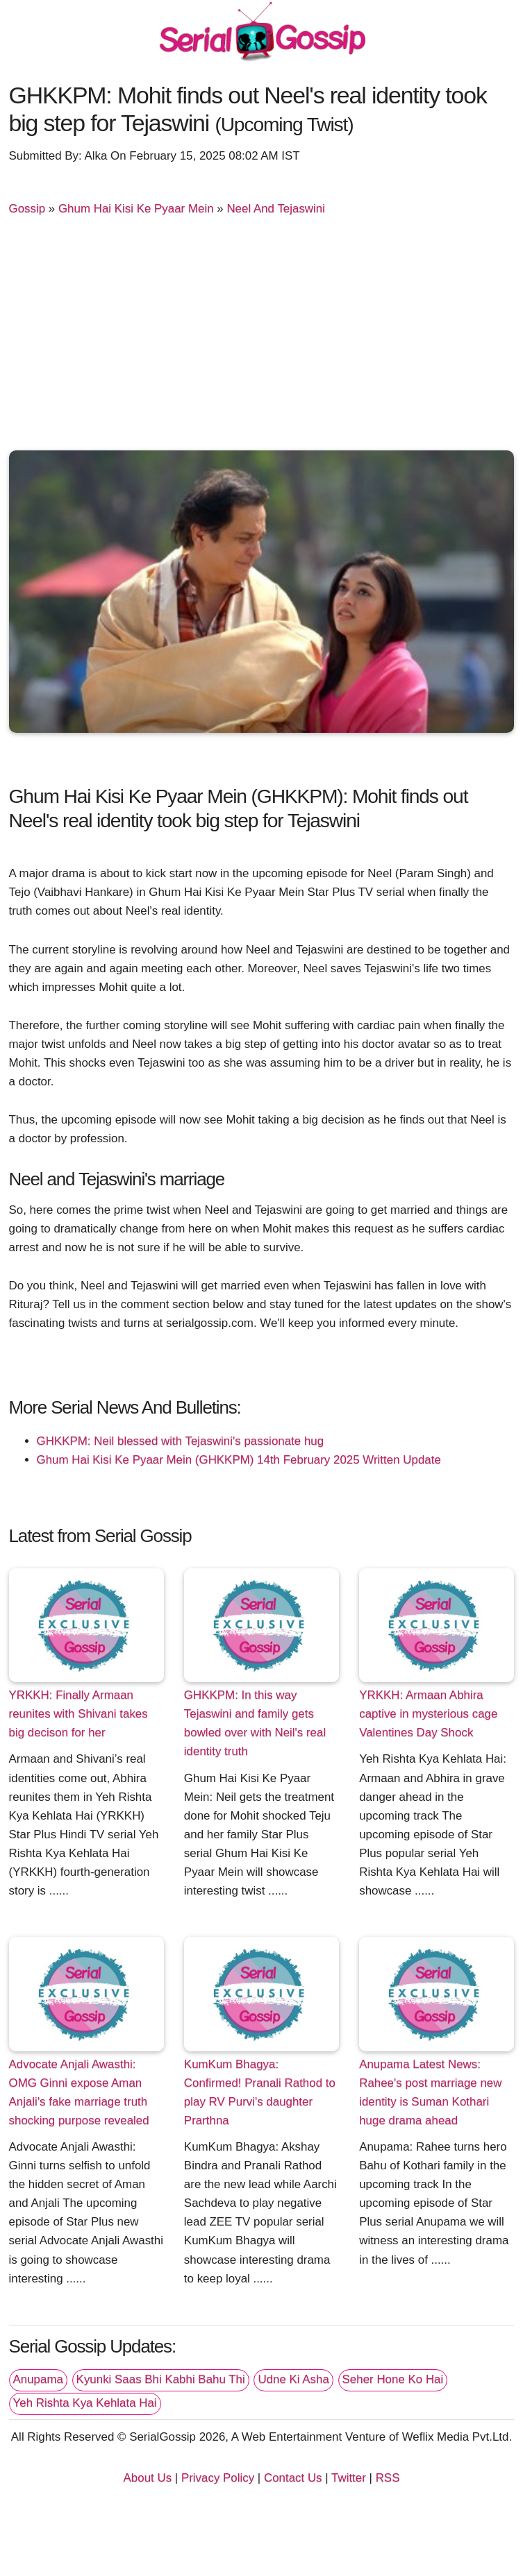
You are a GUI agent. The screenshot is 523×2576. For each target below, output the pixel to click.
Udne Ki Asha (293, 2379)
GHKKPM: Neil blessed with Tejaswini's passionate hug (180, 1441)
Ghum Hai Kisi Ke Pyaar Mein (136, 208)
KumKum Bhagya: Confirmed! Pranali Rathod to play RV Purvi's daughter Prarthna (259, 2092)
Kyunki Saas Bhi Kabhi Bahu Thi (160, 2379)
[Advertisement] (262, 339)
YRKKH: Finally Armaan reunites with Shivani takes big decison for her (78, 1713)
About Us (148, 2477)
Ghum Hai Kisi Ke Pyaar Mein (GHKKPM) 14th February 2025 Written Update (239, 1459)
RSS (388, 2477)
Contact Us (293, 2477)
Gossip (27, 208)
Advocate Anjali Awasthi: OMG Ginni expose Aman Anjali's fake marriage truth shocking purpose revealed (79, 2092)
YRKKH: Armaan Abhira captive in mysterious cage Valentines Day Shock (428, 1713)
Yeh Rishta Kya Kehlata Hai (85, 2402)
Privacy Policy (217, 2477)
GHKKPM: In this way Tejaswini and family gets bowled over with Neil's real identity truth (255, 1723)
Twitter (348, 2477)
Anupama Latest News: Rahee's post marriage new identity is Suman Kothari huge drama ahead (430, 2092)
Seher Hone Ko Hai (393, 2379)
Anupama (38, 2379)
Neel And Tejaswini (275, 208)
